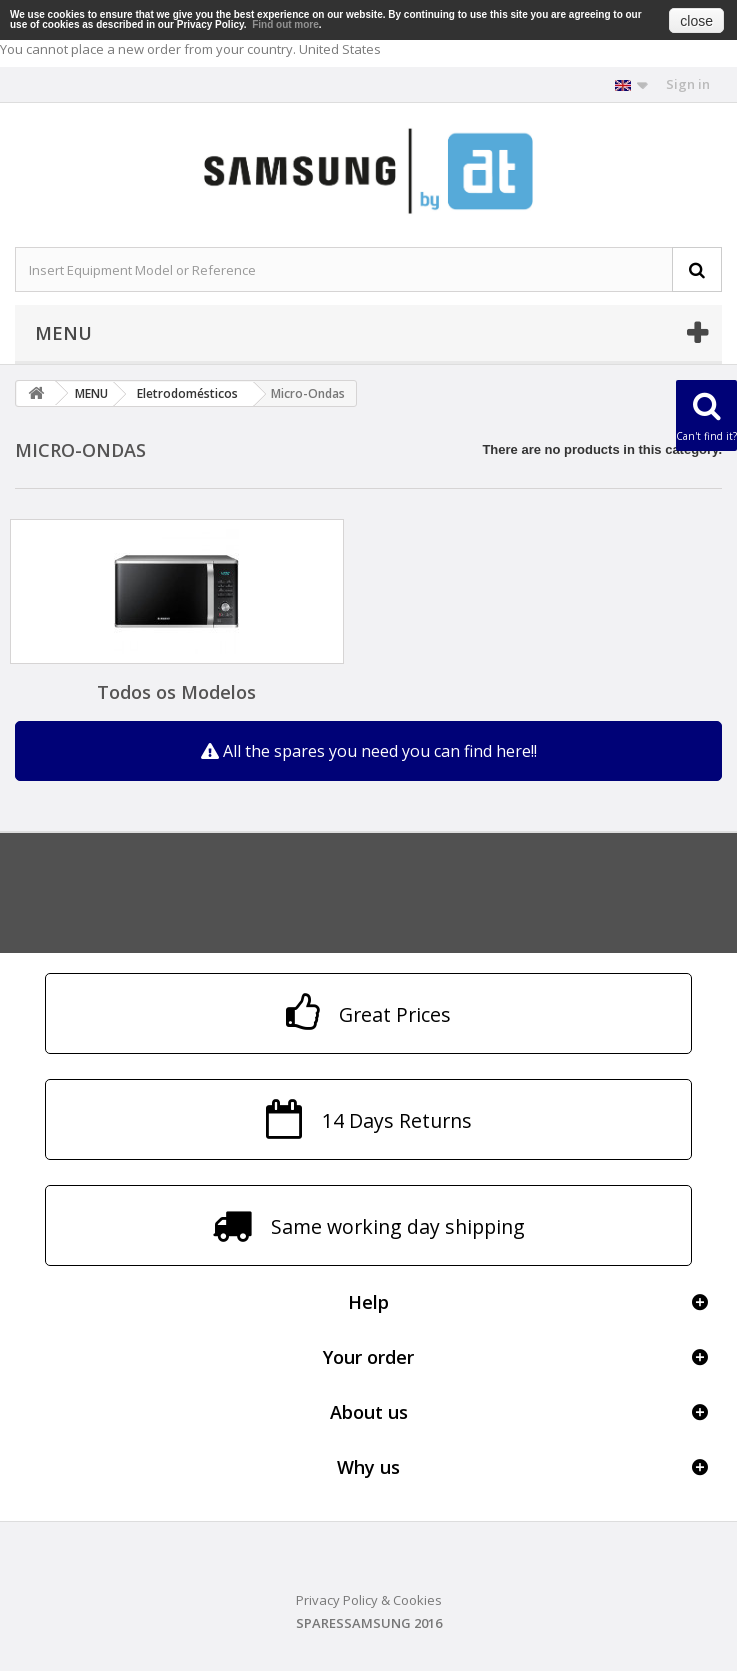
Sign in (688, 84)
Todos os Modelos (176, 692)
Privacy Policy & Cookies (369, 1600)
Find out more (285, 24)
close (696, 21)
